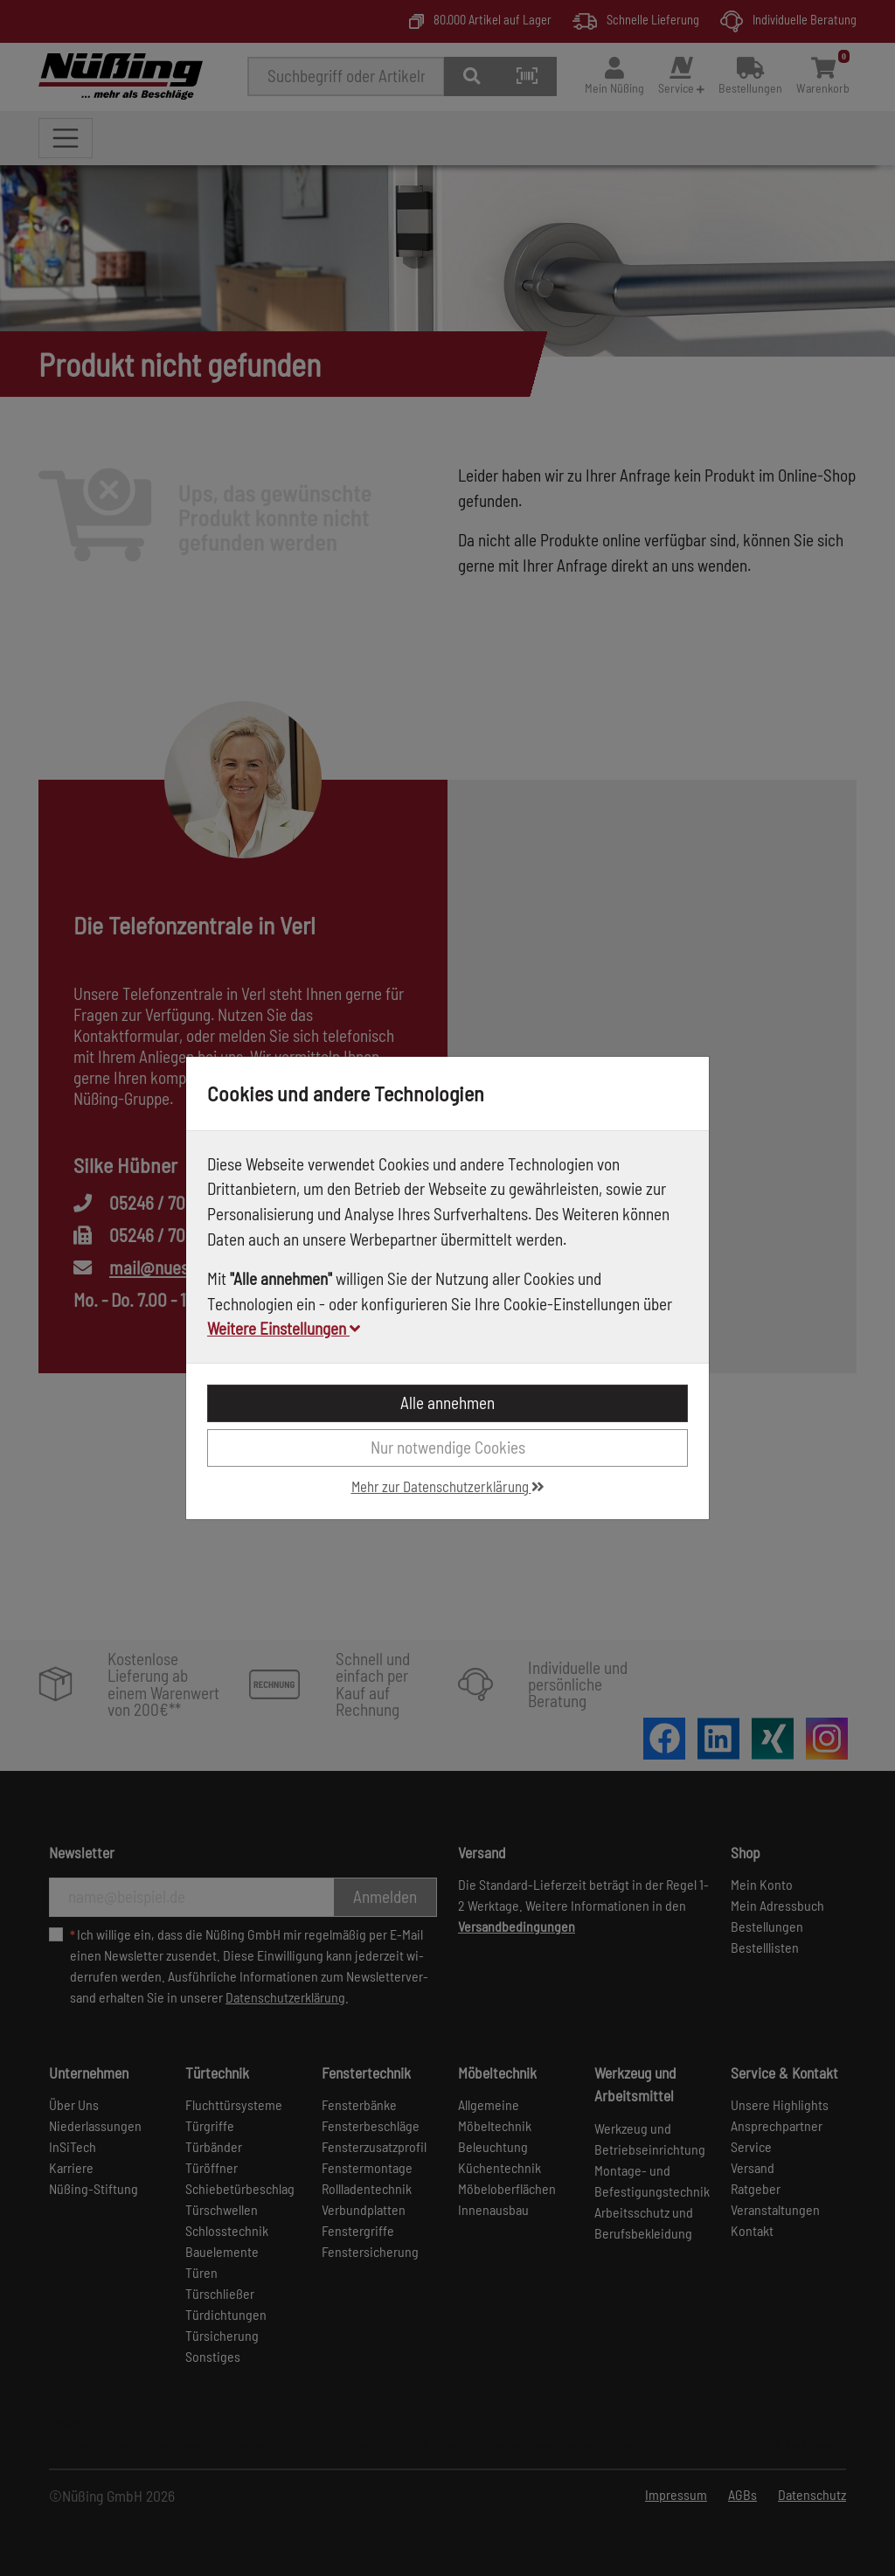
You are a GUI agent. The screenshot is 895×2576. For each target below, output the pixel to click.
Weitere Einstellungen (283, 1328)
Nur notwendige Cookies (448, 1447)
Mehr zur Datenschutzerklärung (448, 1486)
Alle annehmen (447, 1402)
